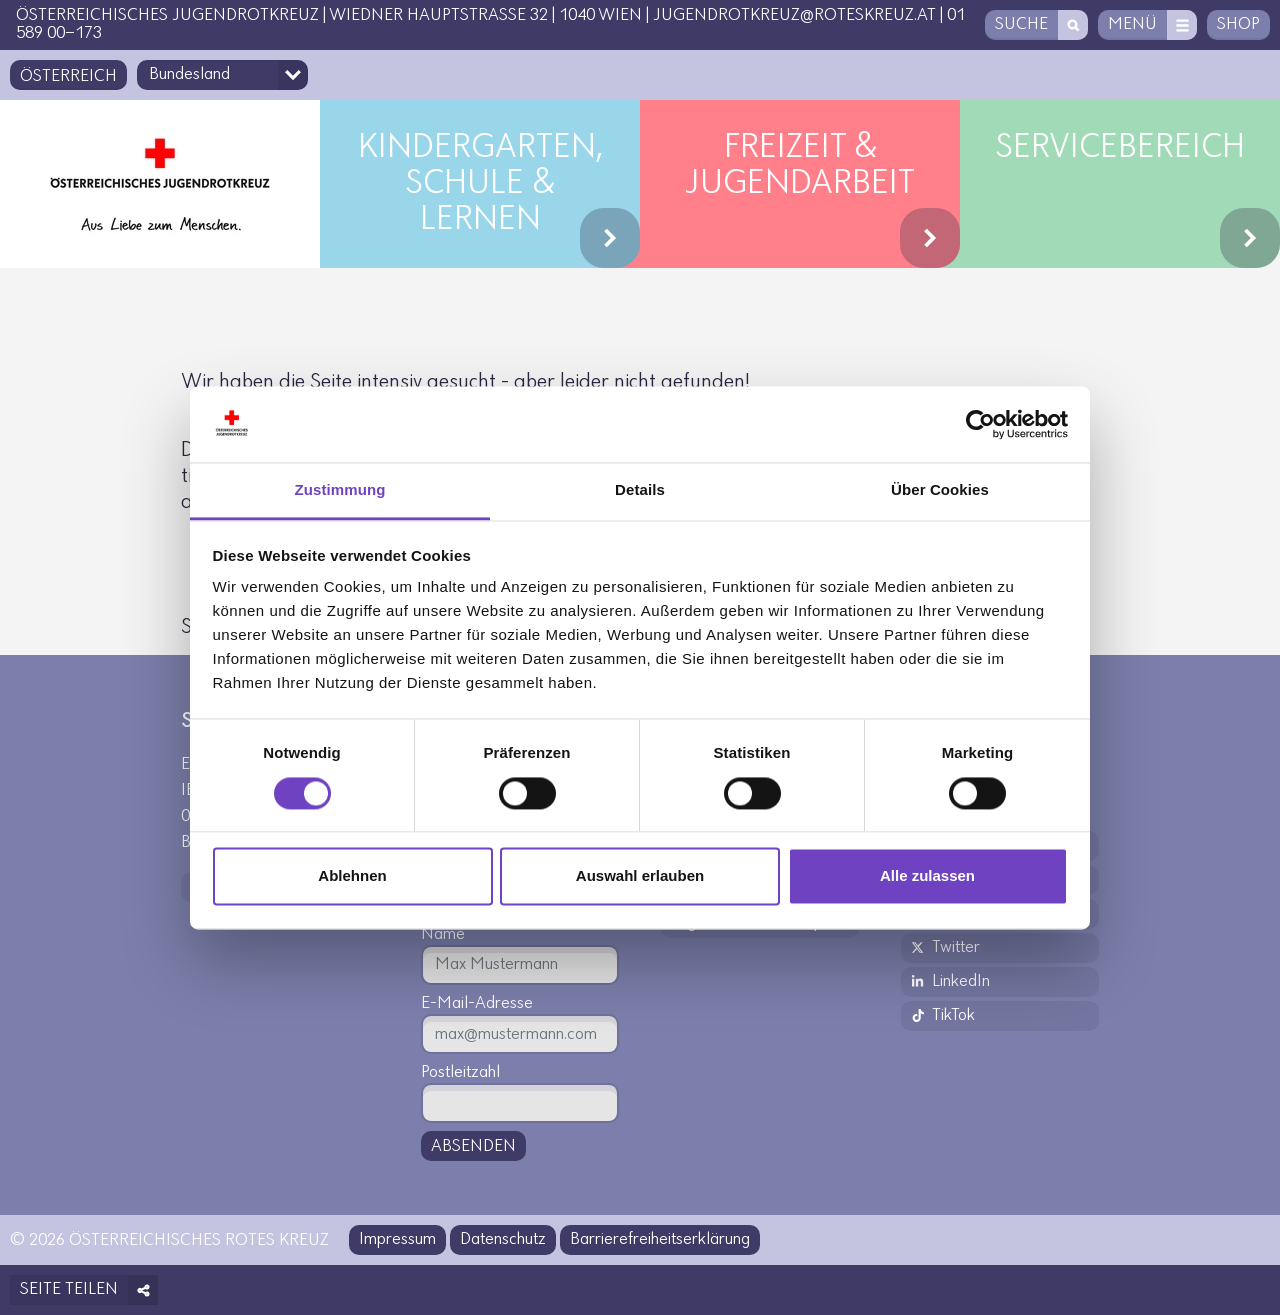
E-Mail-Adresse (477, 1003)
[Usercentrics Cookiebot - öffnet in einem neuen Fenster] (980, 424)
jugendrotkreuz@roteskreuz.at (794, 15)
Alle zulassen (927, 876)
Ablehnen (352, 876)
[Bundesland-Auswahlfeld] (222, 75)
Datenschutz (503, 1239)
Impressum (397, 1239)
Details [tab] (640, 490)
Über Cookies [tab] (940, 490)
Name (443, 934)
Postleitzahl (460, 1072)
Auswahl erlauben (640, 876)
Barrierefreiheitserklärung (660, 1239)
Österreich (68, 76)
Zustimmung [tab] (340, 490)
